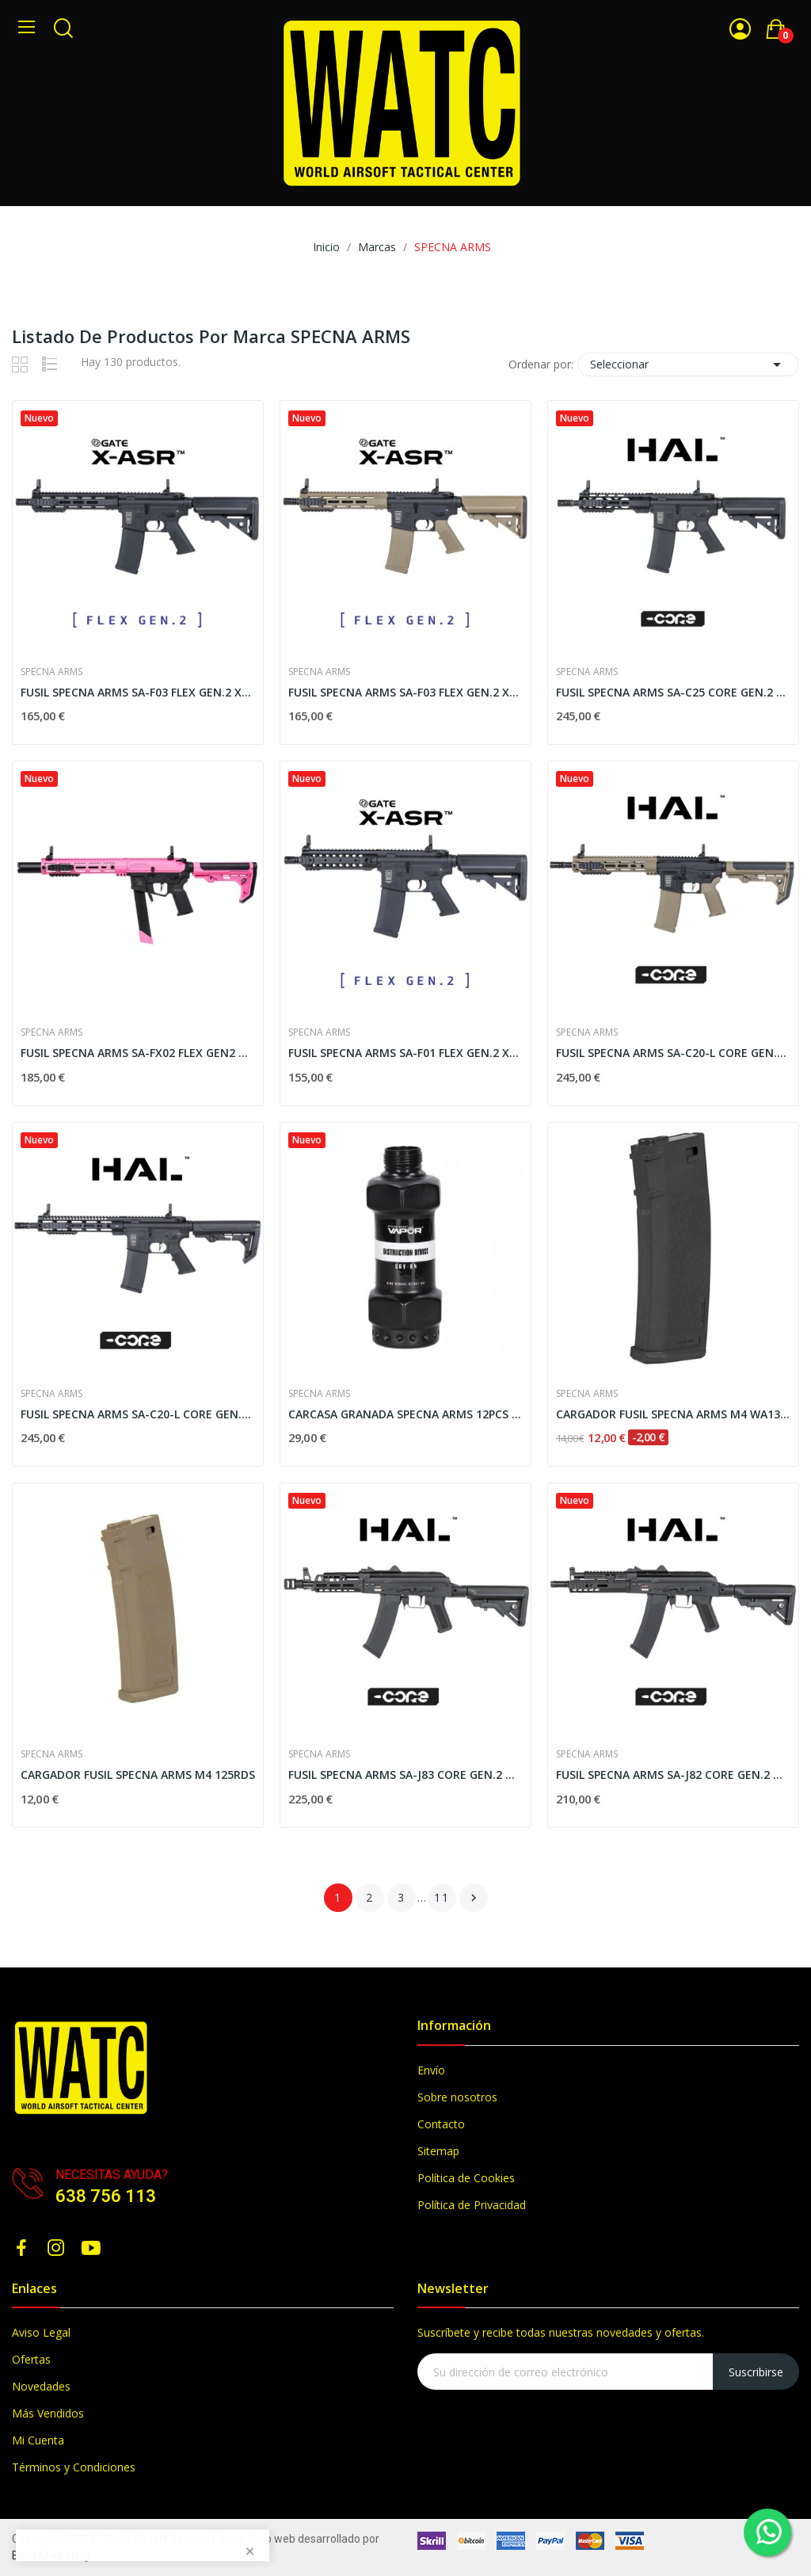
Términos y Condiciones (73, 2467)
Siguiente (473, 1898)
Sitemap (438, 2150)
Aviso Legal (41, 2332)
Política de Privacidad (471, 2204)
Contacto (441, 2123)
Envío (431, 2070)
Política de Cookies (466, 2177)
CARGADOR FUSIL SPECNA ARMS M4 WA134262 (673, 1414)
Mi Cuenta (38, 2440)
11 (442, 1897)
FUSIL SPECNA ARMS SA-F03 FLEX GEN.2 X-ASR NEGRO (138, 692)
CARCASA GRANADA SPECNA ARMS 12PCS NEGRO (405, 1414)
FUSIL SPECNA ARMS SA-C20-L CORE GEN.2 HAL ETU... (673, 1052)
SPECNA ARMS (51, 672)
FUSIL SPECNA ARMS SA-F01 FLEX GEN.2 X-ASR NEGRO (405, 1052)
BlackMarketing (50, 2555)
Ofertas (31, 2359)
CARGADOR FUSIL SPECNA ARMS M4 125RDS (138, 1774)
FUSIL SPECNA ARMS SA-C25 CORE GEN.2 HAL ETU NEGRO (673, 692)
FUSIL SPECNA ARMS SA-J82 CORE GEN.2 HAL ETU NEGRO (673, 1774)
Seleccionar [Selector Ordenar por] (688, 364)
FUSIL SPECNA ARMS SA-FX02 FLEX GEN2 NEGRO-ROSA (138, 1052)
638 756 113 (105, 2196)
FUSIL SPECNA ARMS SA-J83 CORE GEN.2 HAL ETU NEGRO (405, 1774)
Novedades (41, 2386)
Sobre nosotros (457, 2097)
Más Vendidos (48, 2413)
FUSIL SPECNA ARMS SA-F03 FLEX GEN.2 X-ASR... (405, 692)
